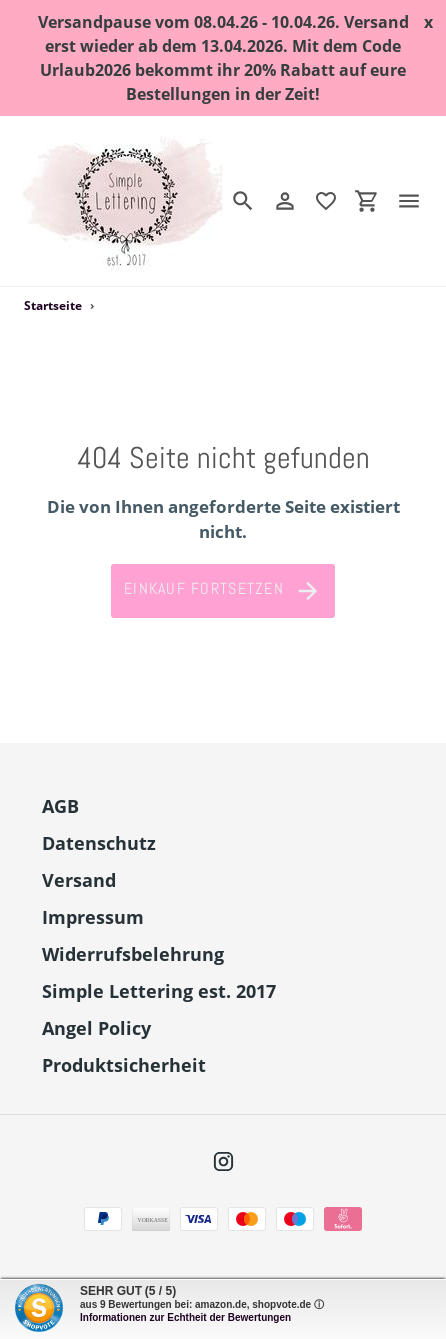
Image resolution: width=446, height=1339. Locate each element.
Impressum (93, 917)
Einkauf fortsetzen (223, 591)
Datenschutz (99, 843)
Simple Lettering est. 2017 (159, 991)
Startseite (53, 305)
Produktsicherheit (124, 1065)
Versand (79, 880)
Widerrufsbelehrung (133, 954)
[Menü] (417, 201)
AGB (60, 806)
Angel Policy (96, 1028)
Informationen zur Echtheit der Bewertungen (185, 1317)
